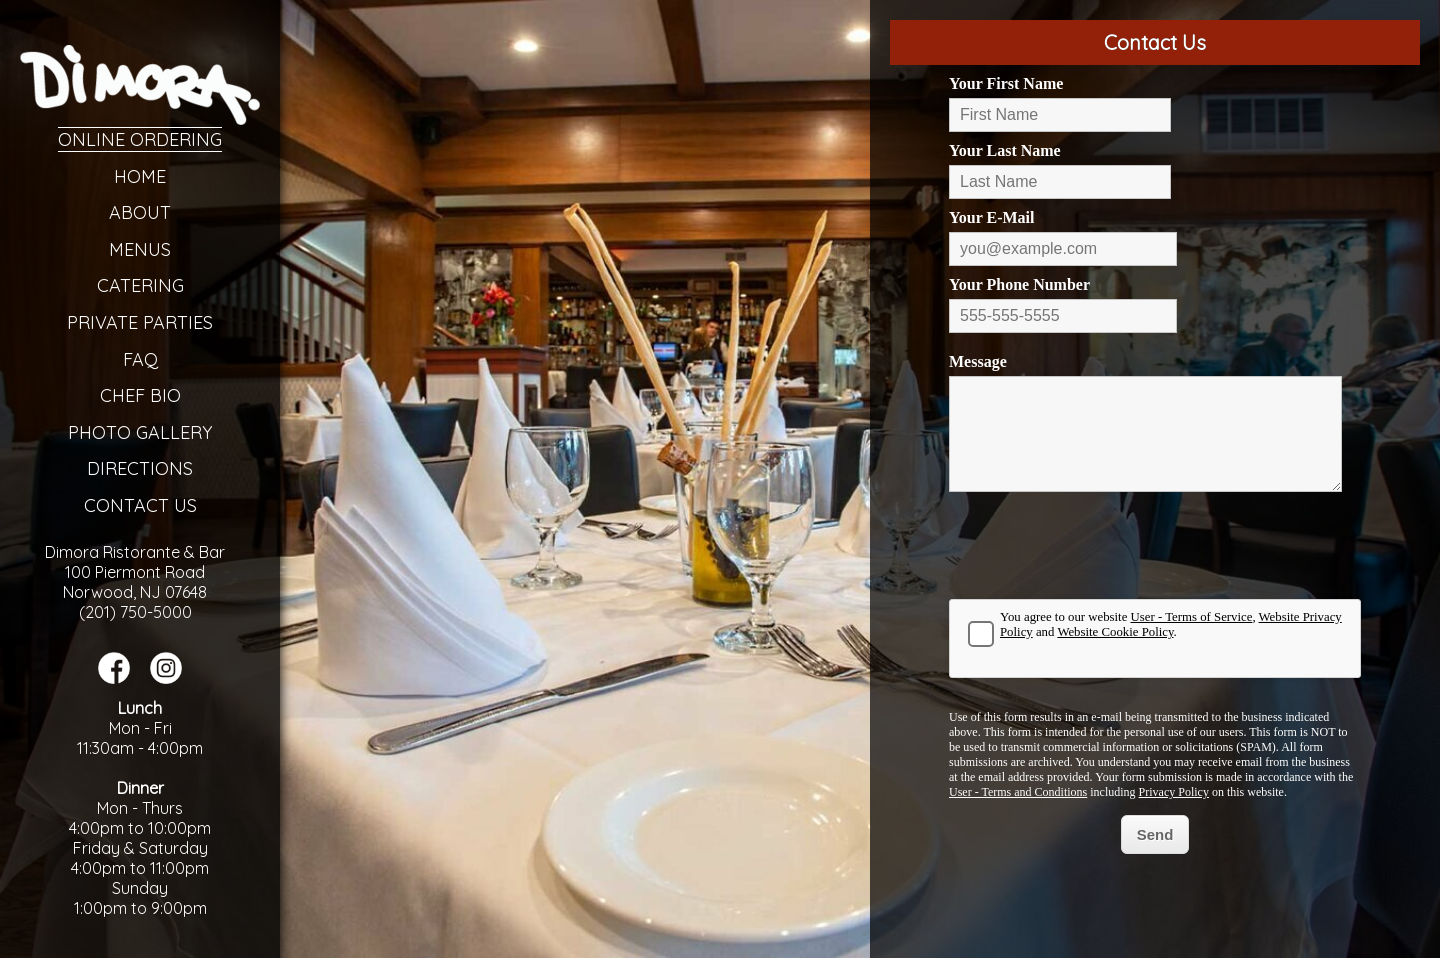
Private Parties (140, 322)
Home (140, 176)
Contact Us (140, 505)
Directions (140, 468)
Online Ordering (140, 139)
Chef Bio (140, 395)
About (140, 212)
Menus (140, 249)
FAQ (140, 359)
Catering (140, 285)
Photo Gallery (140, 432)
